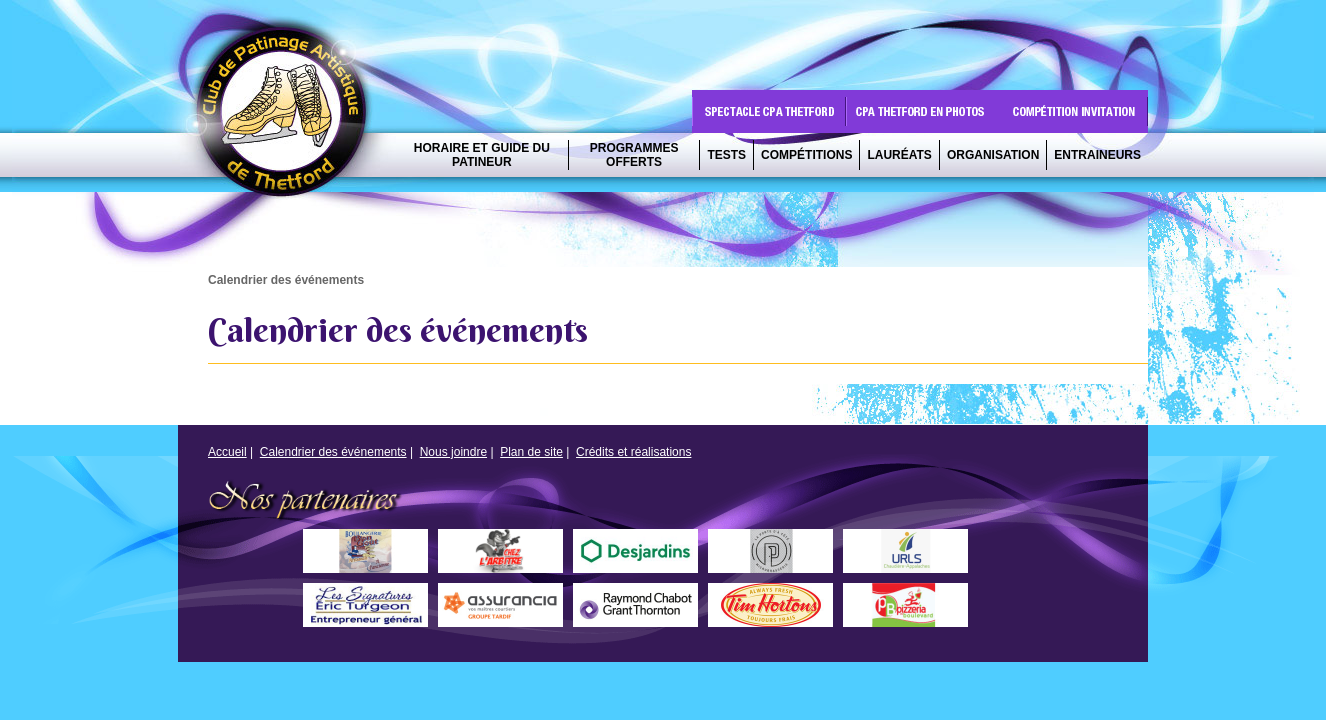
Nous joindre (453, 452)
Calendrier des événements (333, 452)
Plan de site (531, 452)
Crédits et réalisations (633, 452)
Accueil (227, 452)
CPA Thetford (287, 117)
